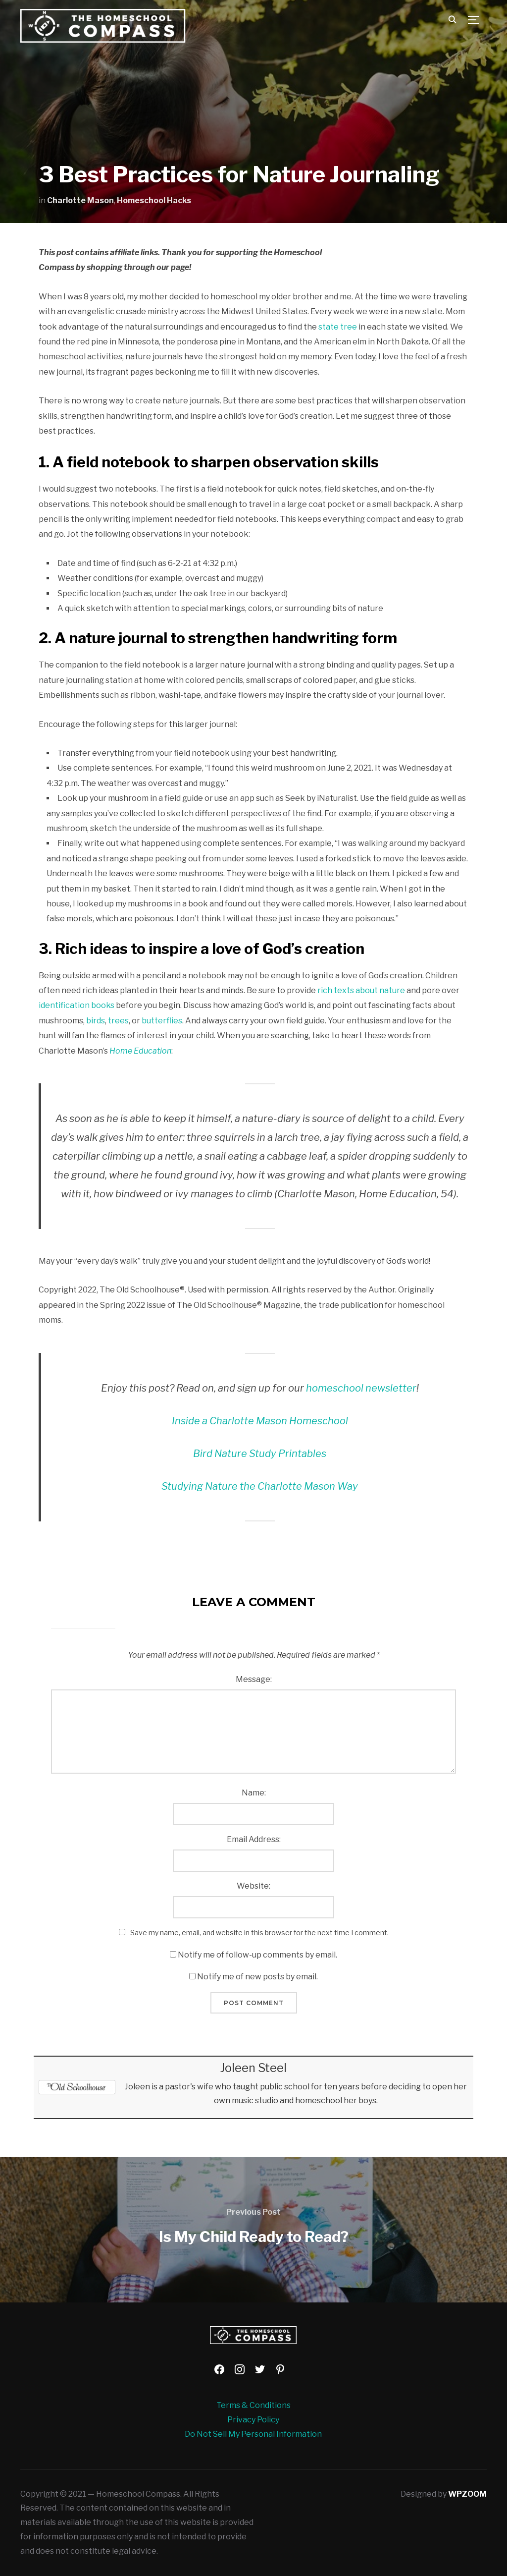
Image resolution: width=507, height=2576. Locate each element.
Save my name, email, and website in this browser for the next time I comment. (259, 1932)
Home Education (140, 1051)
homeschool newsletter (361, 1388)
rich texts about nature (361, 990)
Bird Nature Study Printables (259, 1453)
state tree (337, 327)
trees (118, 1020)
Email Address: (254, 1839)
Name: (254, 1792)
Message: (254, 1679)
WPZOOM (467, 2494)
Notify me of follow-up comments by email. (257, 1955)
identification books (76, 1005)
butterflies (162, 1020)
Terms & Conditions (253, 2405)
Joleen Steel (253, 2068)
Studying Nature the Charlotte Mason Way (259, 1486)
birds (95, 1020)
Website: (253, 1886)
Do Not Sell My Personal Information (253, 2434)
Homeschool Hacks (154, 200)
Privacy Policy (253, 2419)
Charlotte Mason (80, 200)
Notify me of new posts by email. (257, 1976)
